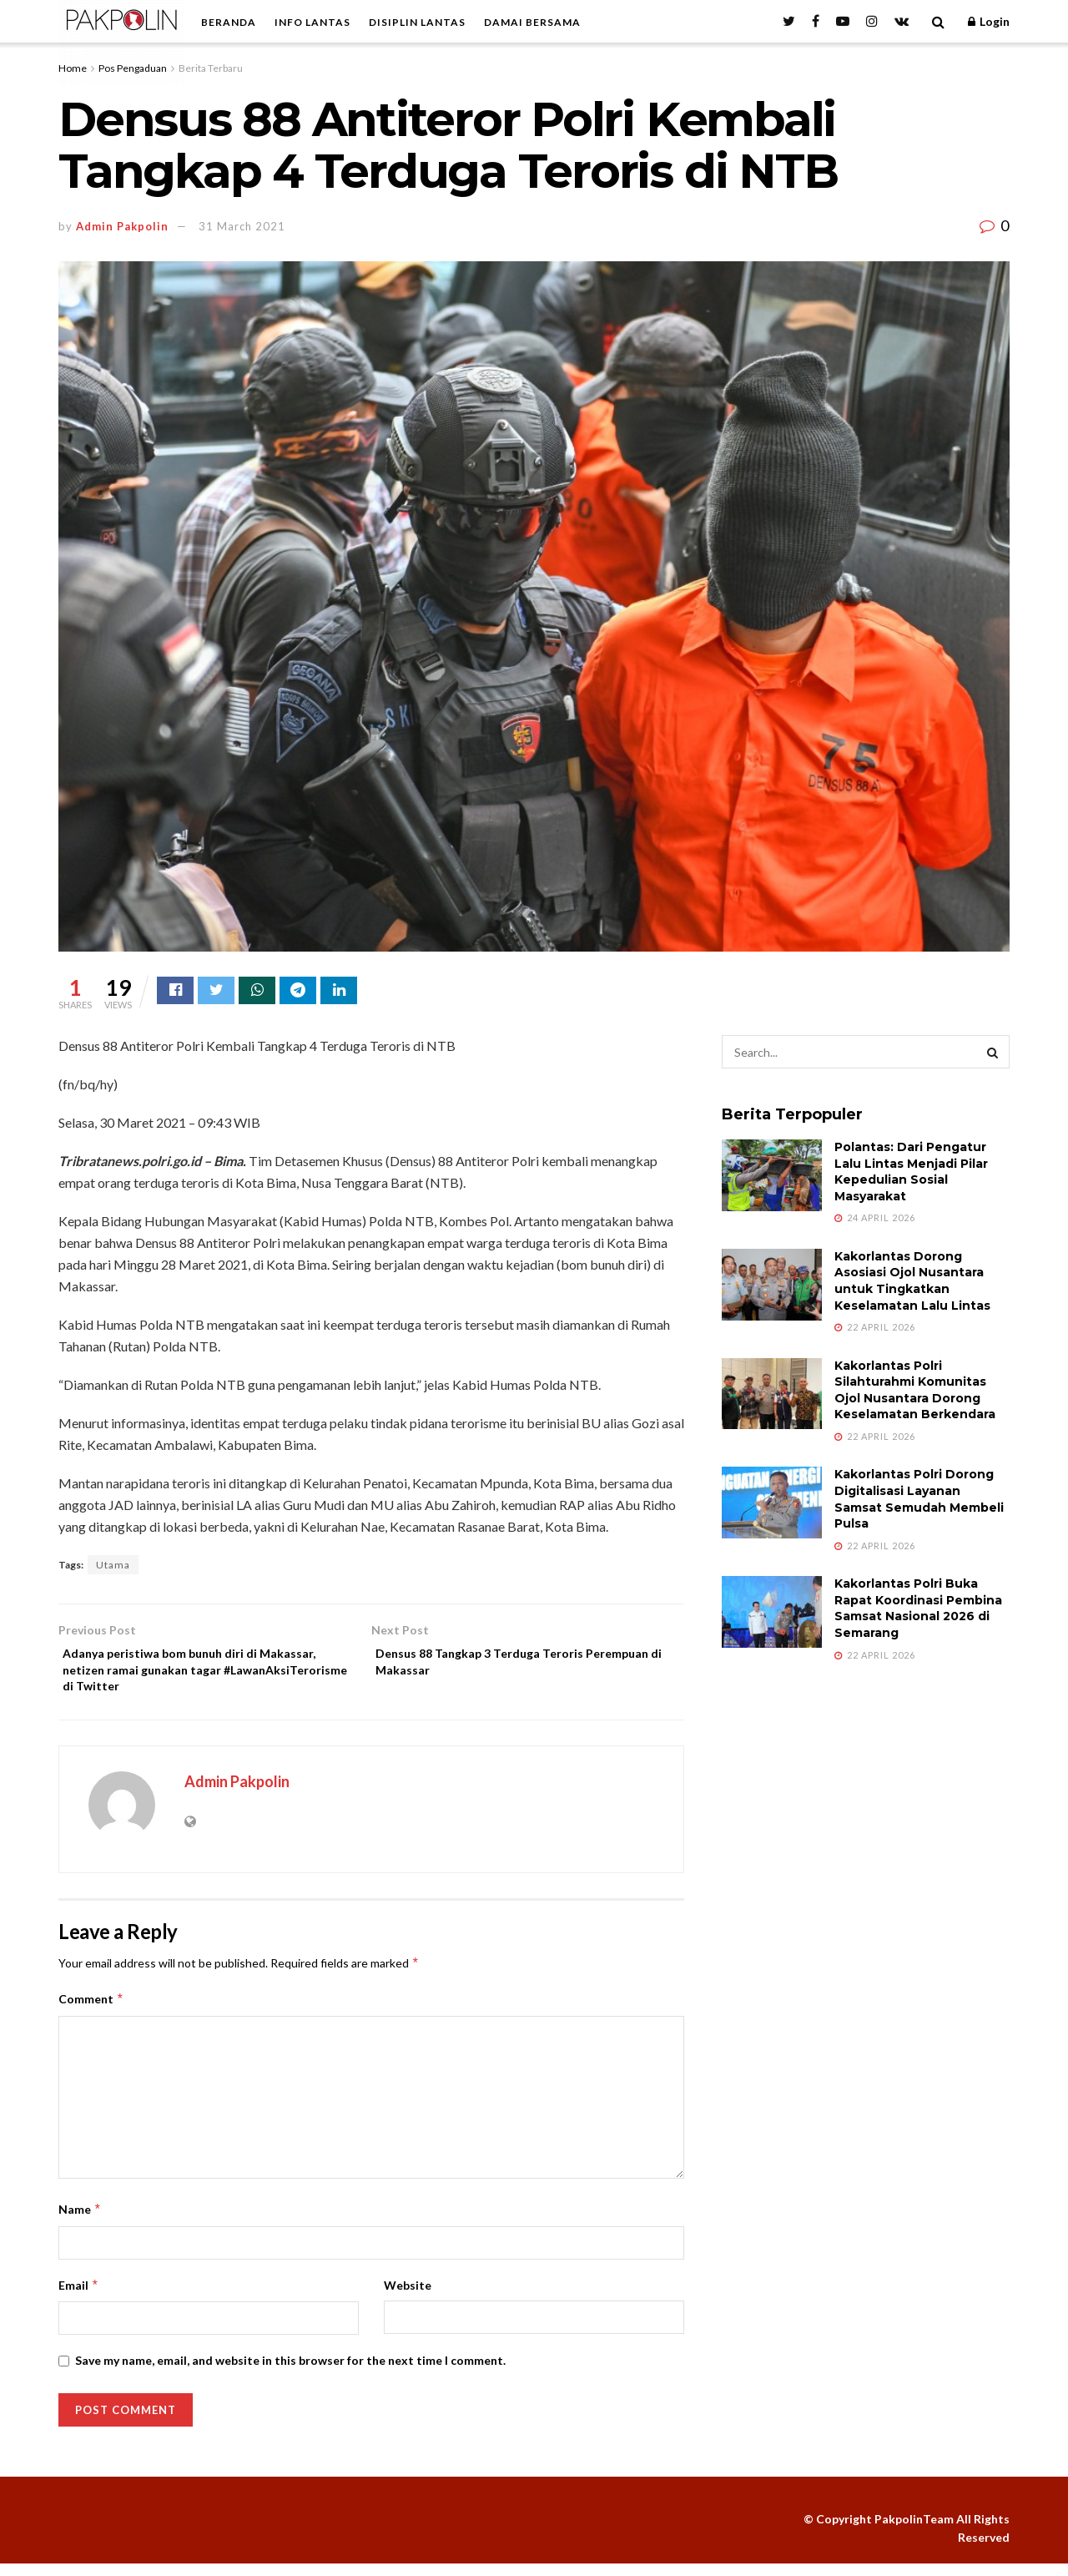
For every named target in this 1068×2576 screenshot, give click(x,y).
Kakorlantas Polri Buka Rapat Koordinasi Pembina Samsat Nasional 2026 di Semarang (918, 1610)
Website (407, 2297)
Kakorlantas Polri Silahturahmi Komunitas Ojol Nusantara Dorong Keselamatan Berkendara (914, 1393)
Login (989, 21)
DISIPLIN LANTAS (417, 22)
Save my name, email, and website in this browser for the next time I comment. (290, 2373)
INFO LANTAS (312, 22)
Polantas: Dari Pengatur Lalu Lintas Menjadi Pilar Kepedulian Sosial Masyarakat (911, 1174)
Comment (91, 2012)
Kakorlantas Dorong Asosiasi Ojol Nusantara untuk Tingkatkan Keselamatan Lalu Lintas (912, 1283)
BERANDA (228, 22)
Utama (113, 1567)
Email (78, 2297)
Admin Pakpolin (122, 226)
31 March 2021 (242, 226)
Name (80, 2222)
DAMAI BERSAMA (532, 22)
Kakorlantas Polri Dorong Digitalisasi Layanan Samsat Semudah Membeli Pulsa (919, 1501)
